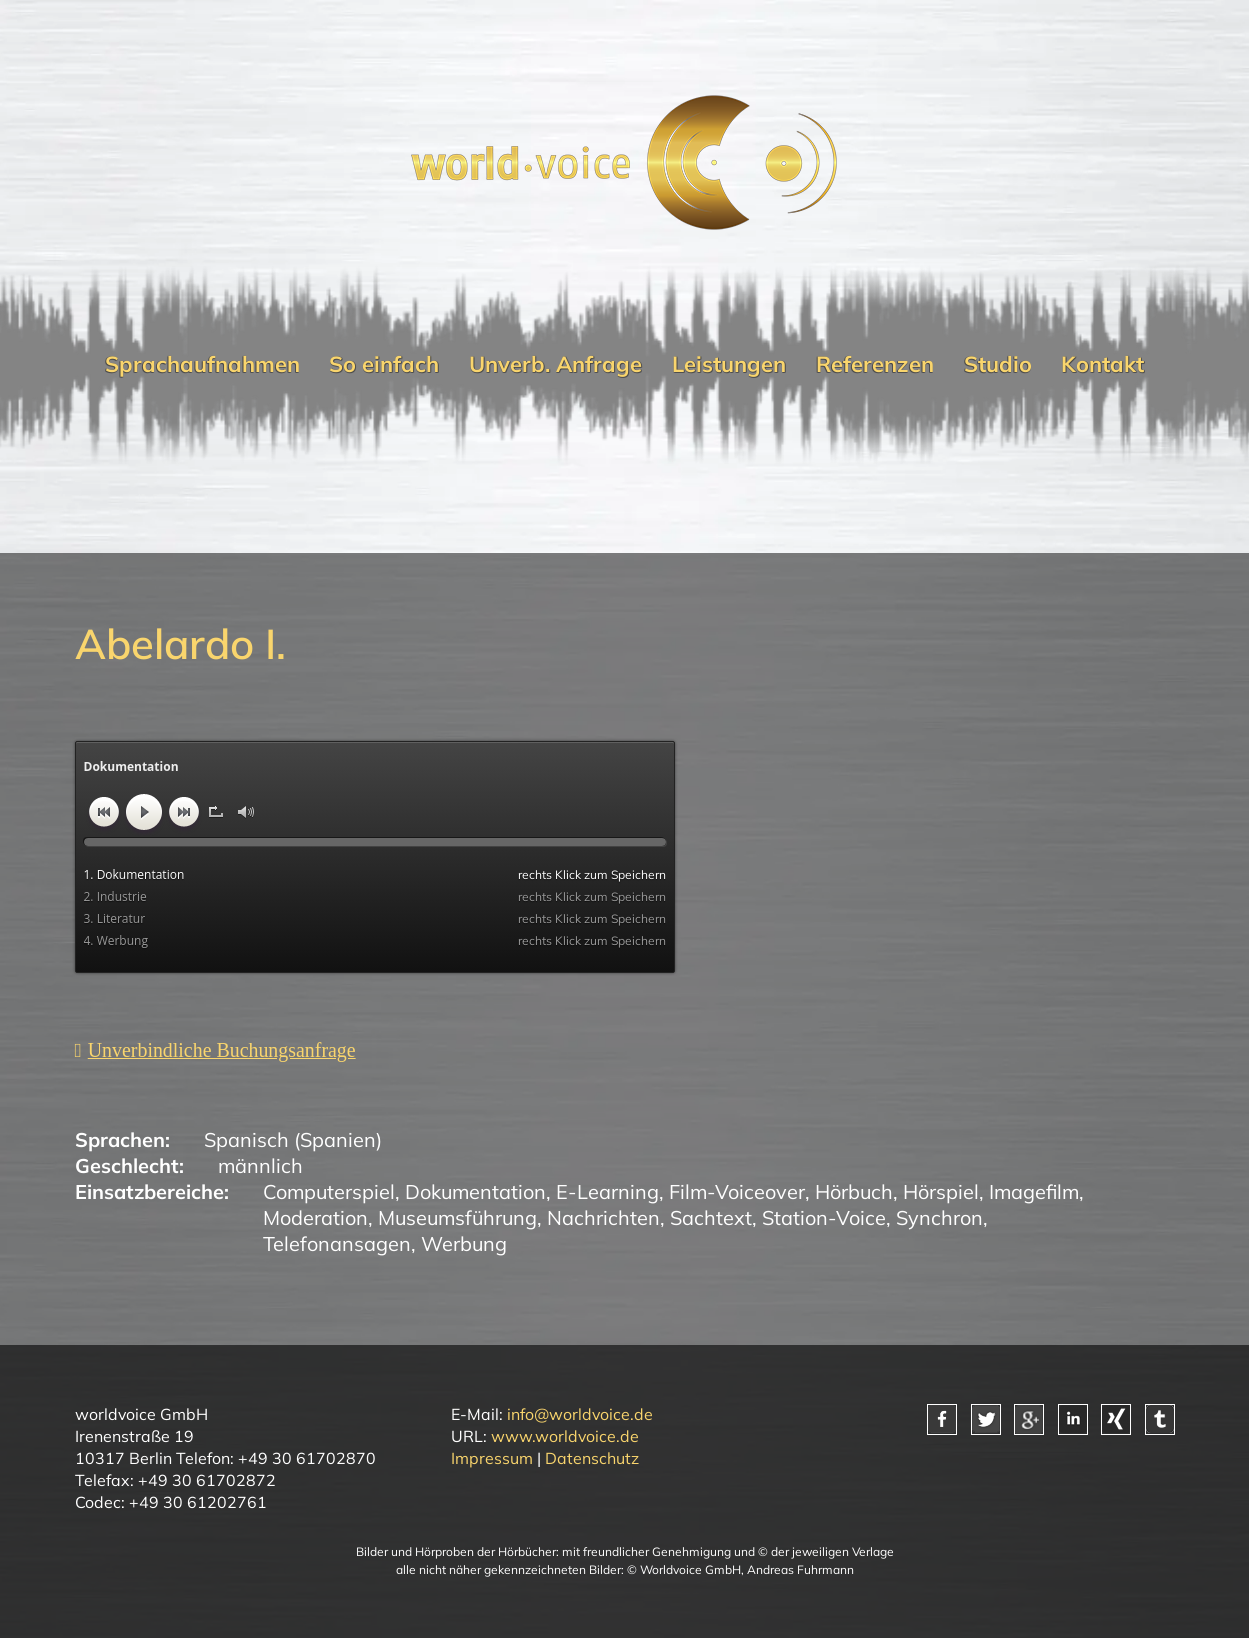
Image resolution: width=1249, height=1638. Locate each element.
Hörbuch (854, 1191)
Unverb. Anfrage (555, 363)
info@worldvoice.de (580, 1414)
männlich (260, 1165)
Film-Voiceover (737, 1191)
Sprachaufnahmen (202, 363)
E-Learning (607, 1191)
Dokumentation (475, 1191)
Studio (998, 363)
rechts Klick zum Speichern (592, 874)
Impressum (492, 1458)
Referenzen (875, 363)
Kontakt (1102, 363)
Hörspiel (941, 1191)
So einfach (384, 363)
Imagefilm (1034, 1191)
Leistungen (729, 363)
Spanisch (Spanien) (293, 1139)
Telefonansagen (337, 1243)
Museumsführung (457, 1217)
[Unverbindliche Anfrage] (215, 1050)
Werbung (464, 1243)
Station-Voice (824, 1217)
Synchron (939, 1217)
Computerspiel (329, 1191)
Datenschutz (592, 1458)
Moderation (315, 1217)
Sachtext (711, 1217)
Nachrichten (603, 1217)
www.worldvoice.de (565, 1436)
